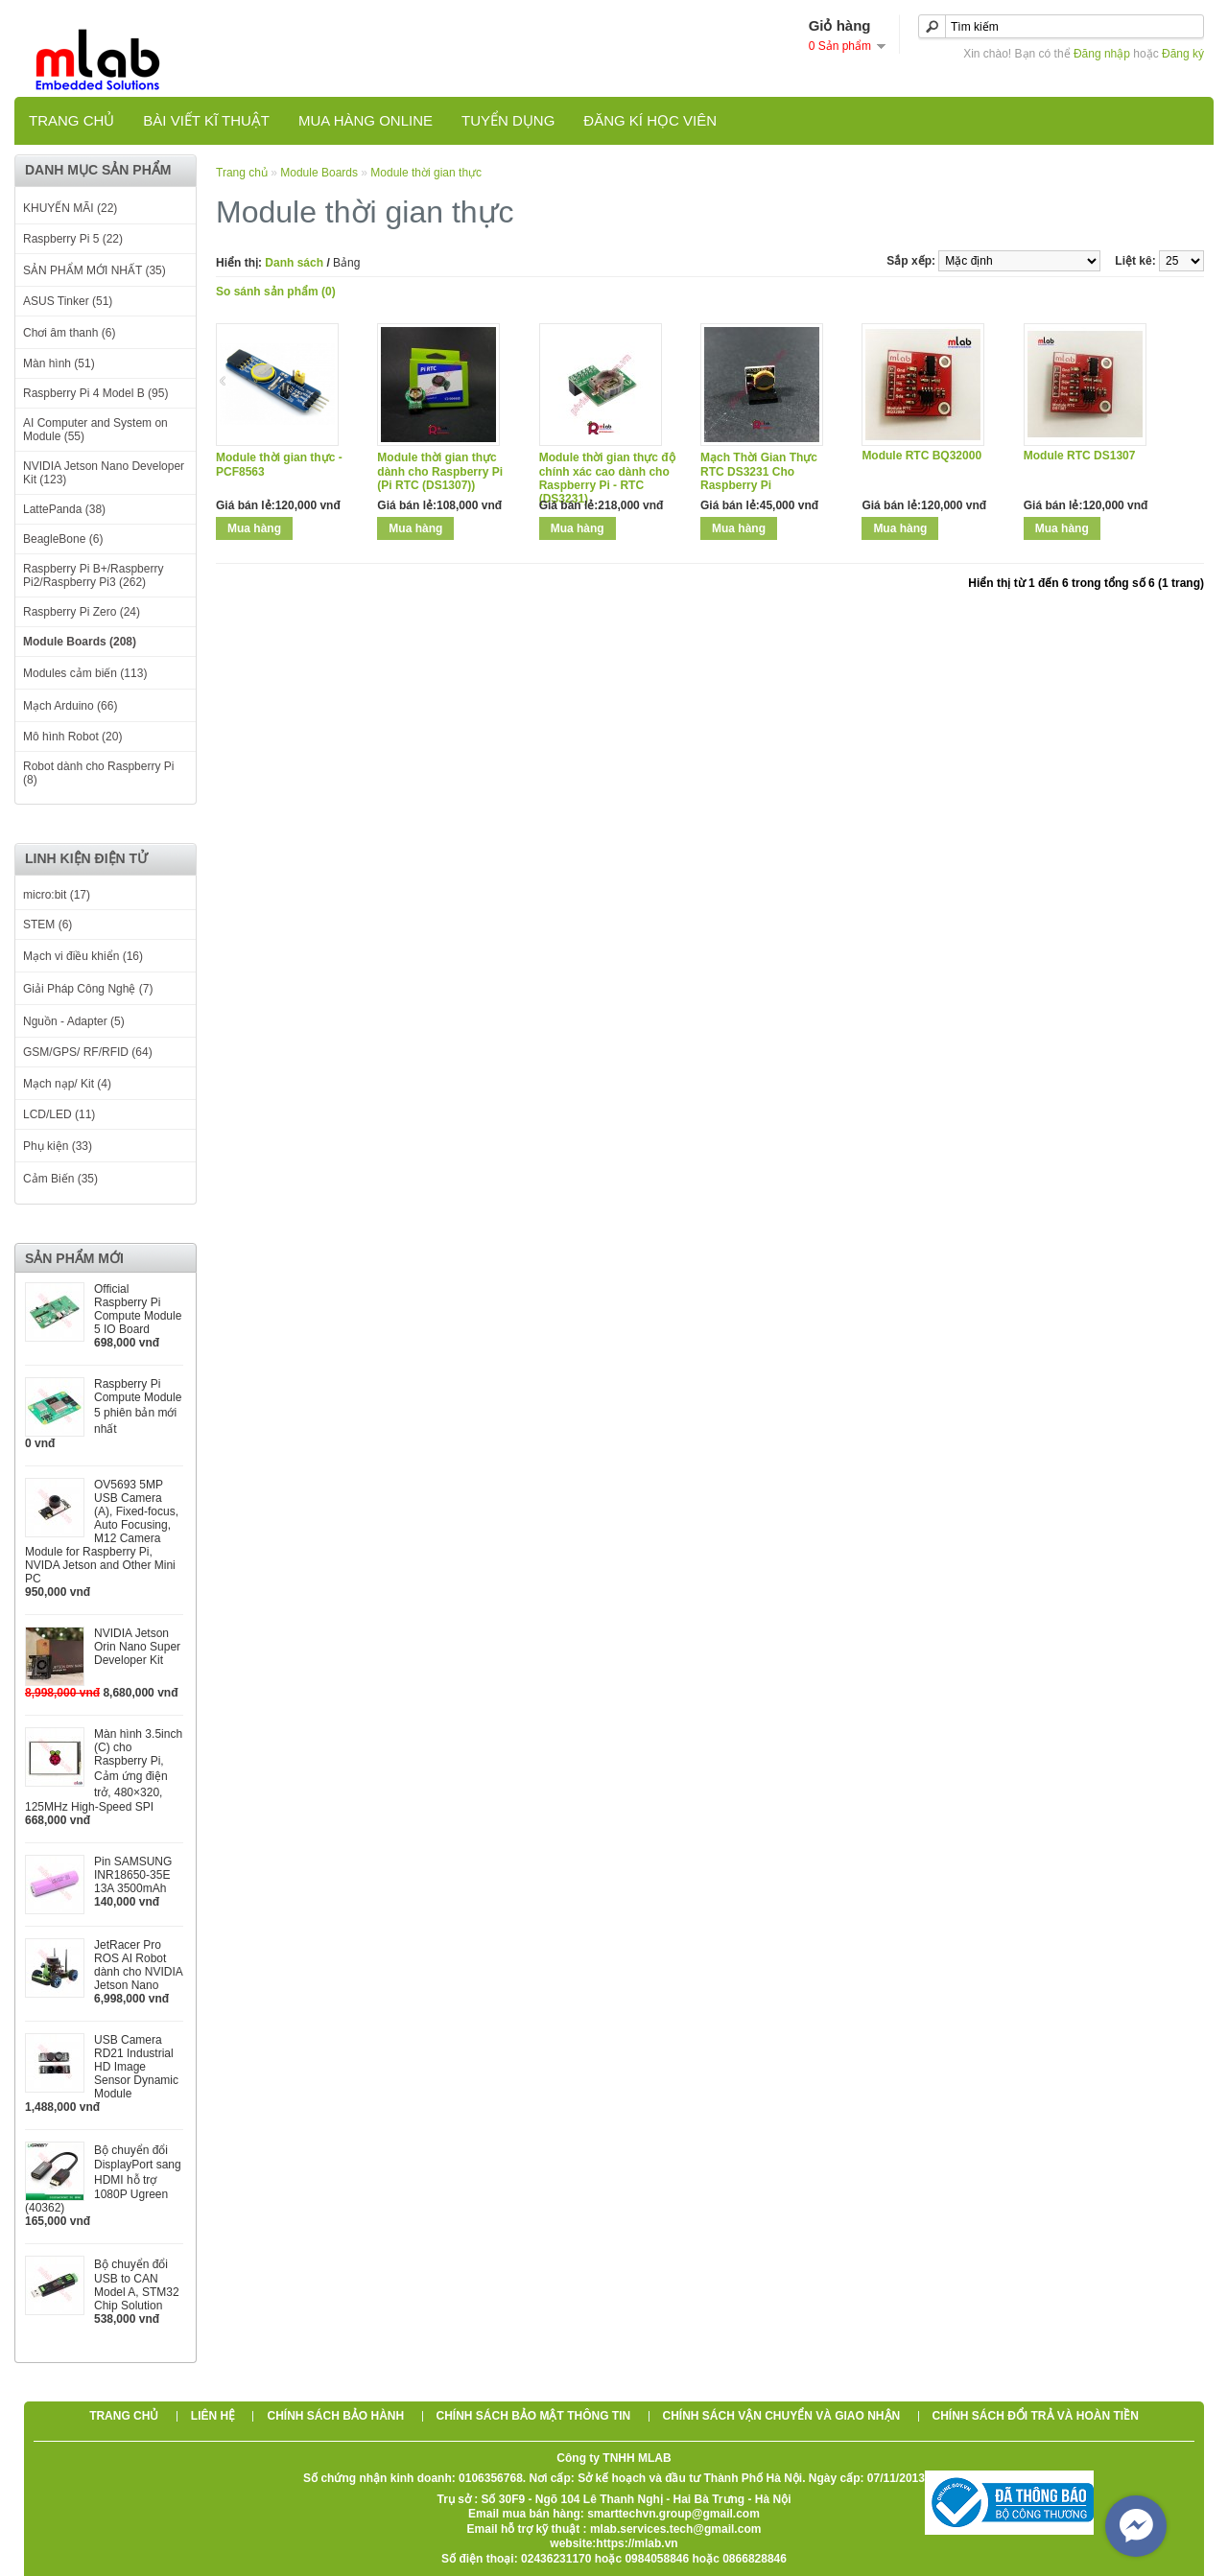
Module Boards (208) (79, 641)
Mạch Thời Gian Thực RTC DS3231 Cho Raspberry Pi (758, 471)
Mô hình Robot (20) (72, 736)
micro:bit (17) (56, 895)
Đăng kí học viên (650, 120)
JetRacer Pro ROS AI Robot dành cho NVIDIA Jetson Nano (138, 1965)
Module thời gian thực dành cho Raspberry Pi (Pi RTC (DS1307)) (440, 471)
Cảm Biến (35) (60, 1178)
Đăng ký (1183, 53)
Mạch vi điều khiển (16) (83, 956)
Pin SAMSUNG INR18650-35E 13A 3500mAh (133, 1875)
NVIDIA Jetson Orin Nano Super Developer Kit (137, 1647)
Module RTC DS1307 (1080, 455)
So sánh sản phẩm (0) (276, 291)
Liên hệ (213, 2416)
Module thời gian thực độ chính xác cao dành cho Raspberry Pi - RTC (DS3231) (607, 478)
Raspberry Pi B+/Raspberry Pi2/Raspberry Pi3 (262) (93, 575)
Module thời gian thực (426, 172)
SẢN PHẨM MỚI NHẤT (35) (94, 270)
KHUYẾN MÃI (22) (70, 208)
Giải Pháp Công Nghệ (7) (88, 988)
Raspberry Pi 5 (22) (73, 239)
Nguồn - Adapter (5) (74, 1021)
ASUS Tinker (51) (67, 301)
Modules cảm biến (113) (85, 673)
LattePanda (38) (64, 509)
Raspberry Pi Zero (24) (81, 612)
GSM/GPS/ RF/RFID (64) (88, 1052)
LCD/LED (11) (59, 1114)
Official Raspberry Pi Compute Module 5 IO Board (137, 1309)
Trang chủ (71, 120)
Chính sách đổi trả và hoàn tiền (1036, 2416)
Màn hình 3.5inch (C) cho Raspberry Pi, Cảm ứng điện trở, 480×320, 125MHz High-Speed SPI (103, 1770)
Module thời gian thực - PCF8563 (279, 465)
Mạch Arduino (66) (70, 706)
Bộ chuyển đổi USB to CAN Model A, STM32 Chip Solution (136, 2285)
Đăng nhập (1102, 53)
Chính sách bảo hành (335, 2416)
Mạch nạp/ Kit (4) (67, 1083)
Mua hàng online (365, 120)
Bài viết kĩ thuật (206, 120)
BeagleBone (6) (63, 539)
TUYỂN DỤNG (508, 120)
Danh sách (294, 262)
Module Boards (319, 172)
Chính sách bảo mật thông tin (534, 2416)
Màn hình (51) (59, 363)
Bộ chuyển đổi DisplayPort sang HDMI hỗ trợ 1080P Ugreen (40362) (103, 2178)
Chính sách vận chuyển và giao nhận (782, 2416)
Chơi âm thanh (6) (69, 333)
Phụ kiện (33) (57, 1146)
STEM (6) (47, 924)
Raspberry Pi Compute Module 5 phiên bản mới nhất (137, 1406)
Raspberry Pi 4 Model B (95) (95, 393)
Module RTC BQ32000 (921, 455)
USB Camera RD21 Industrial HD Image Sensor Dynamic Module (136, 2066)
